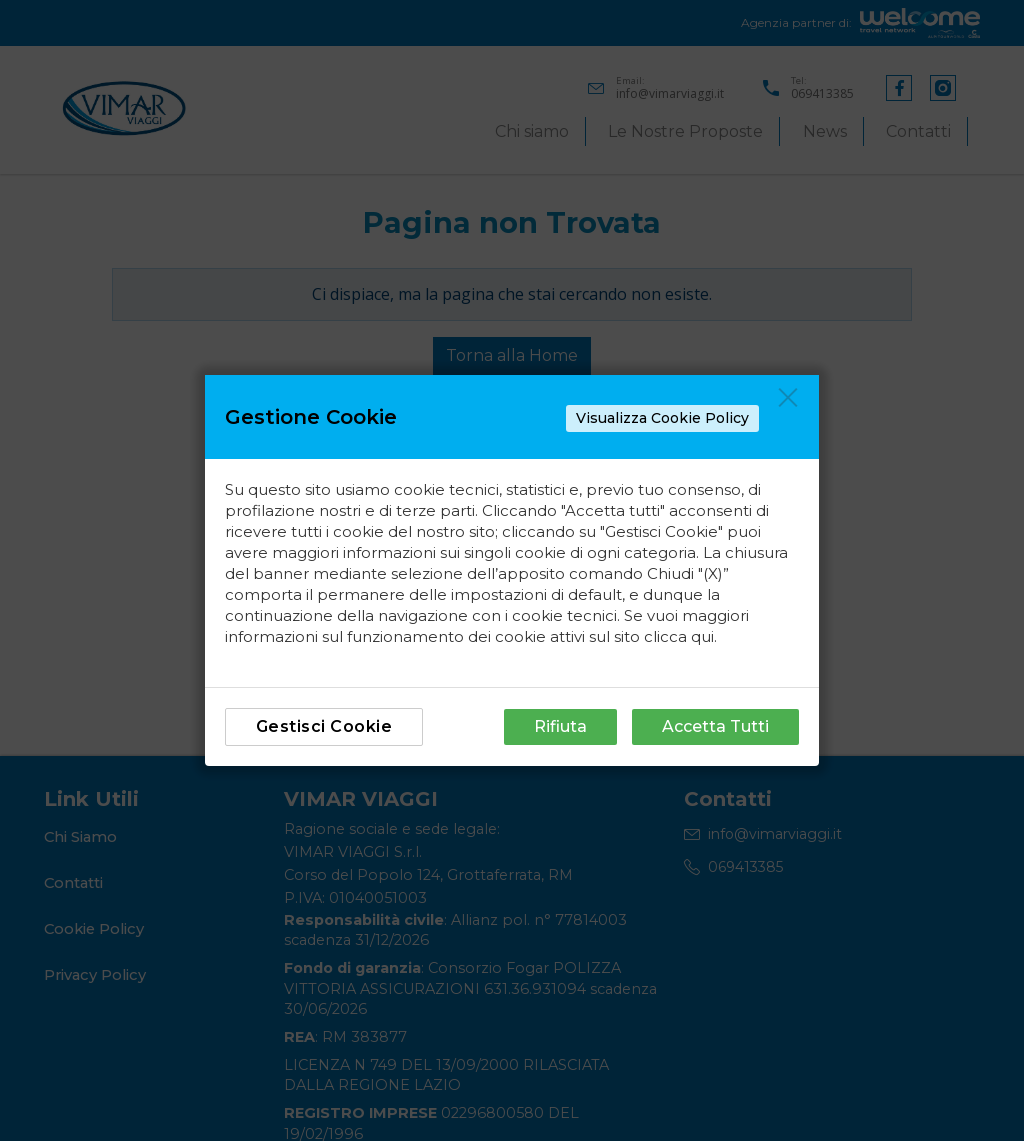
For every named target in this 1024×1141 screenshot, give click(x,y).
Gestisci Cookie (324, 726)
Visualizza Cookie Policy (662, 418)
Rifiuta (560, 726)
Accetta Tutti (715, 726)
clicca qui (679, 636)
